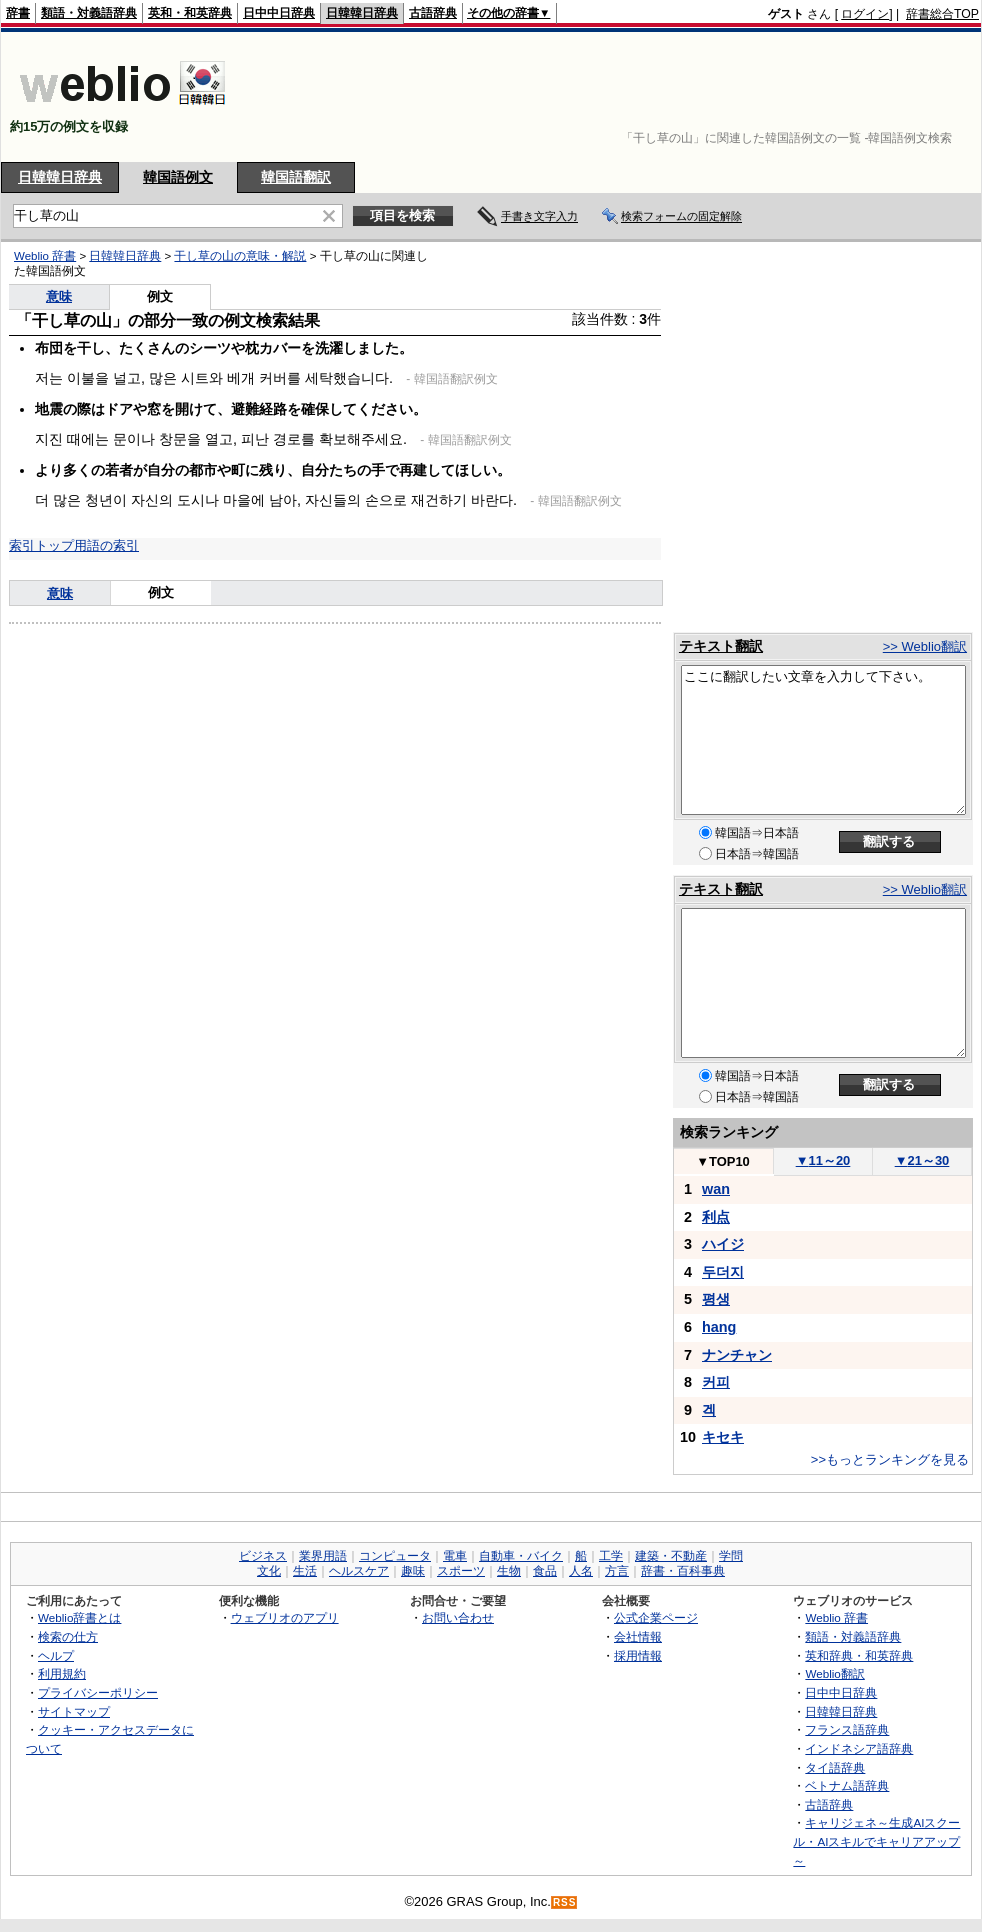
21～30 (922, 1160)
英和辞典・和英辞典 (859, 1655)
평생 (716, 1299)
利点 (716, 1217)
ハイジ (723, 1244)
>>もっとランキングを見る (890, 1459)
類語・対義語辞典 (89, 13)
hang (719, 1327)
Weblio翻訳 (834, 1673)
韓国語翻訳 (296, 177)
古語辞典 (433, 13)
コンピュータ (395, 1556)
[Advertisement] (917, 97)
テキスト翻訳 (721, 646)
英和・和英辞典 (190, 13)
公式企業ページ (656, 1617)
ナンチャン (737, 1355)
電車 (455, 1556)
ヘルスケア (359, 1571)
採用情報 (638, 1655)
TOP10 (723, 1161)
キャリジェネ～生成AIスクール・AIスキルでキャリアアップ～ (876, 1841)
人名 (581, 1571)
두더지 (723, 1272)
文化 (269, 1571)
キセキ (723, 1437)
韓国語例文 (178, 177)
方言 (617, 1571)
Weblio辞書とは (79, 1617)
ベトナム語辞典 (847, 1785)
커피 (716, 1382)
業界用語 (323, 1556)
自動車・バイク (521, 1556)
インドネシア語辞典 (859, 1748)
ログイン (865, 14)
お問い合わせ (458, 1617)
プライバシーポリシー (98, 1692)
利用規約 (62, 1673)
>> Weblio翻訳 (925, 646)
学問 (731, 1556)
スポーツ (461, 1571)
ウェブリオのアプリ (285, 1617)
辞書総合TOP (942, 14)
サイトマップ (74, 1711)
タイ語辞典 (835, 1767)
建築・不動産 (671, 1556)
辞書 (18, 13)
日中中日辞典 (279, 13)
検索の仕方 (68, 1636)
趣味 (413, 1571)
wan (716, 1189)
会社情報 (638, 1636)
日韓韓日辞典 (362, 13)
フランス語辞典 (847, 1729)
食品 (545, 1571)
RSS (565, 1902)
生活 (305, 1571)
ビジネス (263, 1556)
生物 (509, 1571)
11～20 (823, 1160)
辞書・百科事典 (683, 1571)
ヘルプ (56, 1655)
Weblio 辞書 (836, 1617)
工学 (611, 1556)
